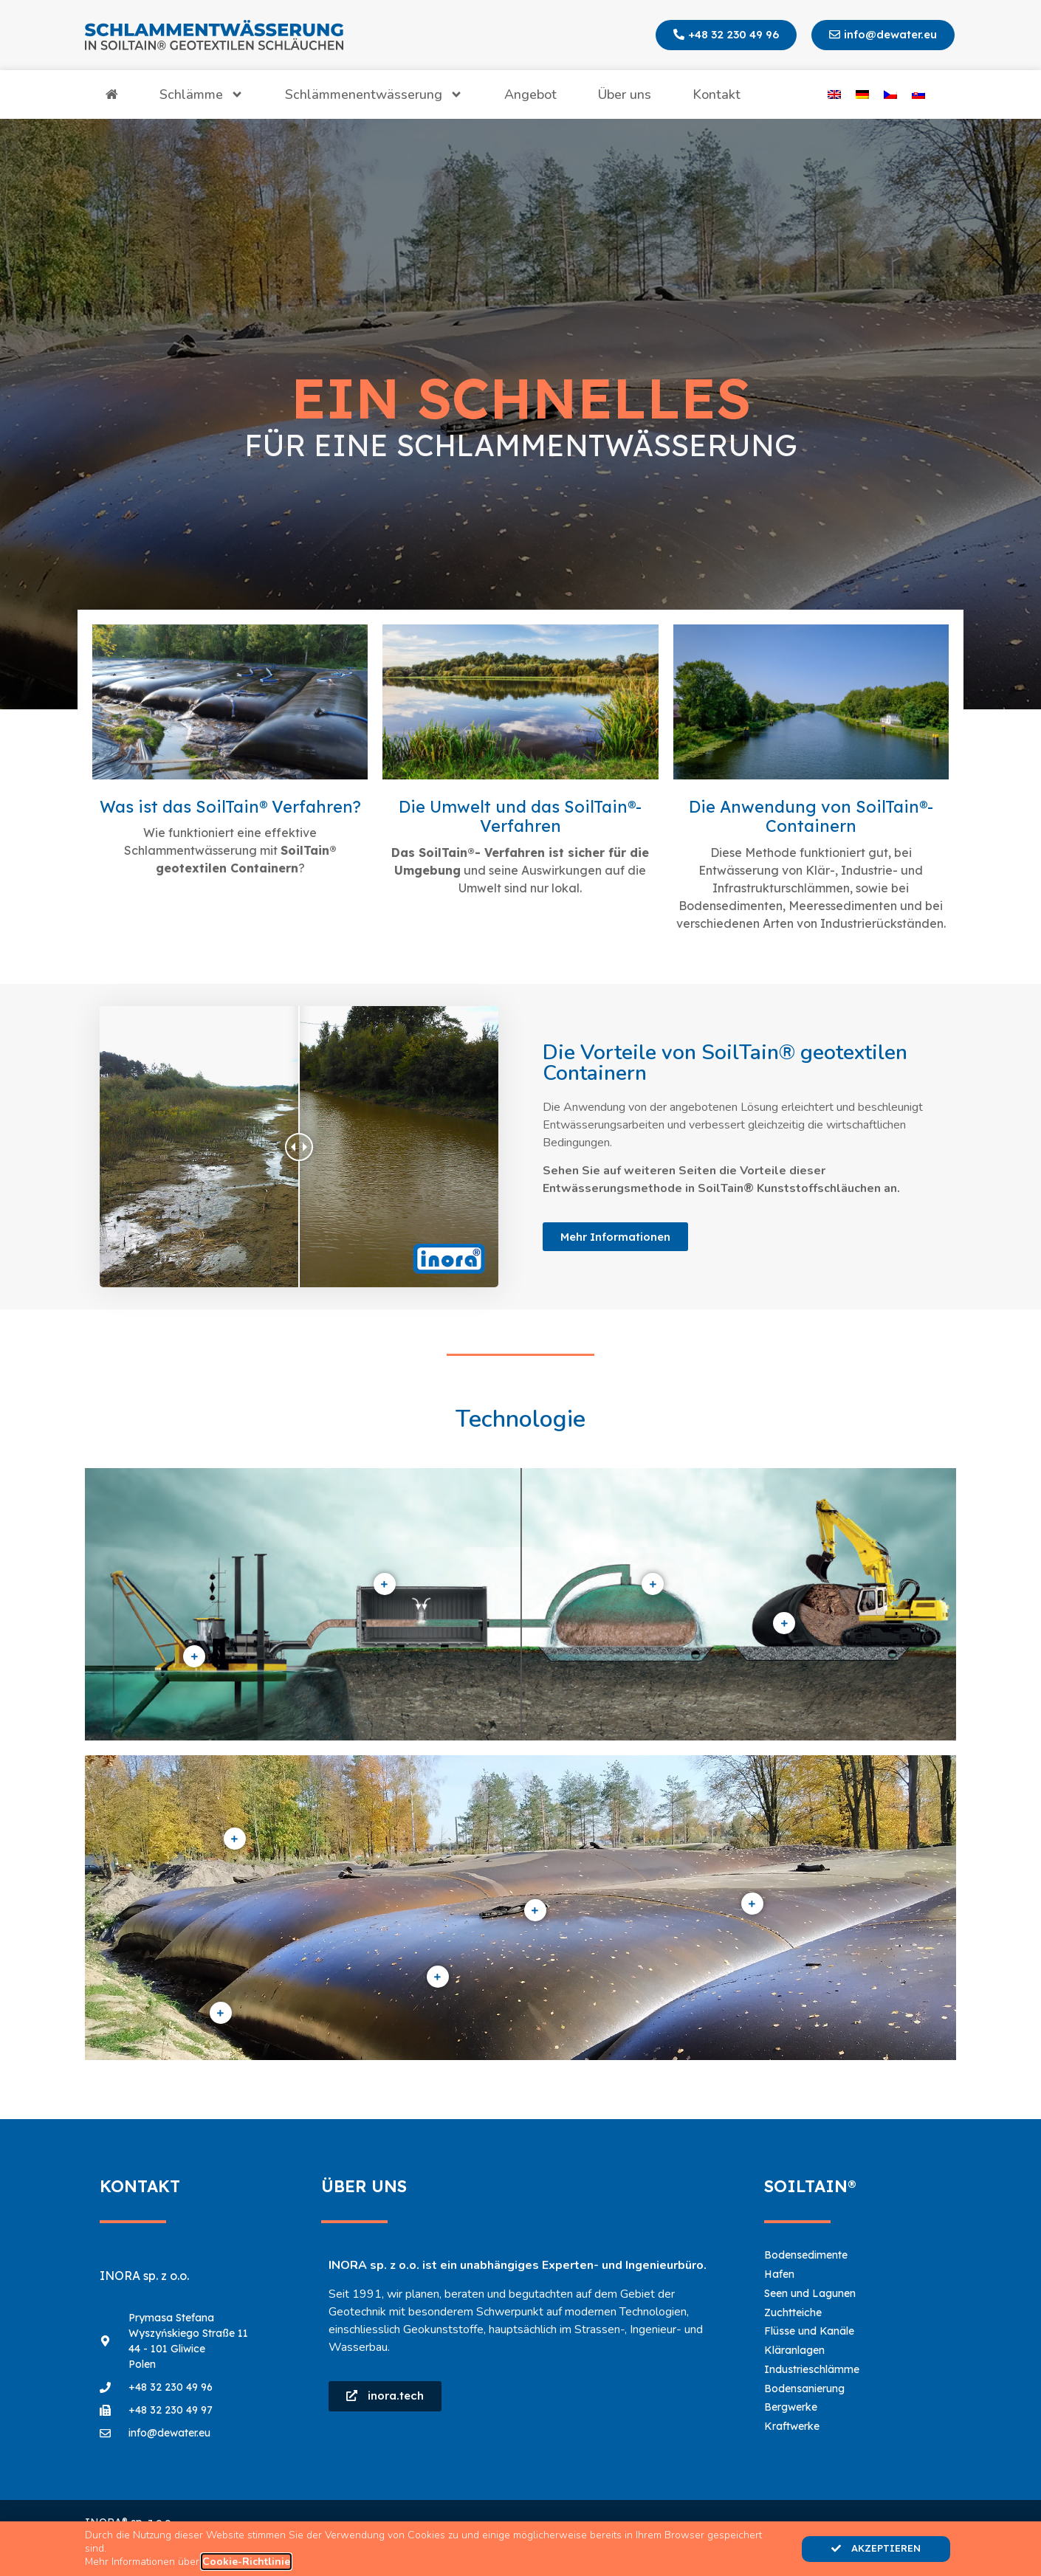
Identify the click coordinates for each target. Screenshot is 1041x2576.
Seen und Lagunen (810, 2293)
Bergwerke (790, 2407)
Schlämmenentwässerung (374, 94)
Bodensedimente (806, 2255)
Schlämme (201, 94)
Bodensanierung (804, 2388)
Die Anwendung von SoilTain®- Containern (811, 816)
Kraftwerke (792, 2426)
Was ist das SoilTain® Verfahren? (230, 806)
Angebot (530, 94)
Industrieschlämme (811, 2369)
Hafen (779, 2274)
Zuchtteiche (793, 2312)
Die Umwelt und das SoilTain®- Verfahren (520, 816)
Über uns (624, 94)
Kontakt (717, 94)
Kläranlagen (794, 2350)
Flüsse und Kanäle (809, 2331)
